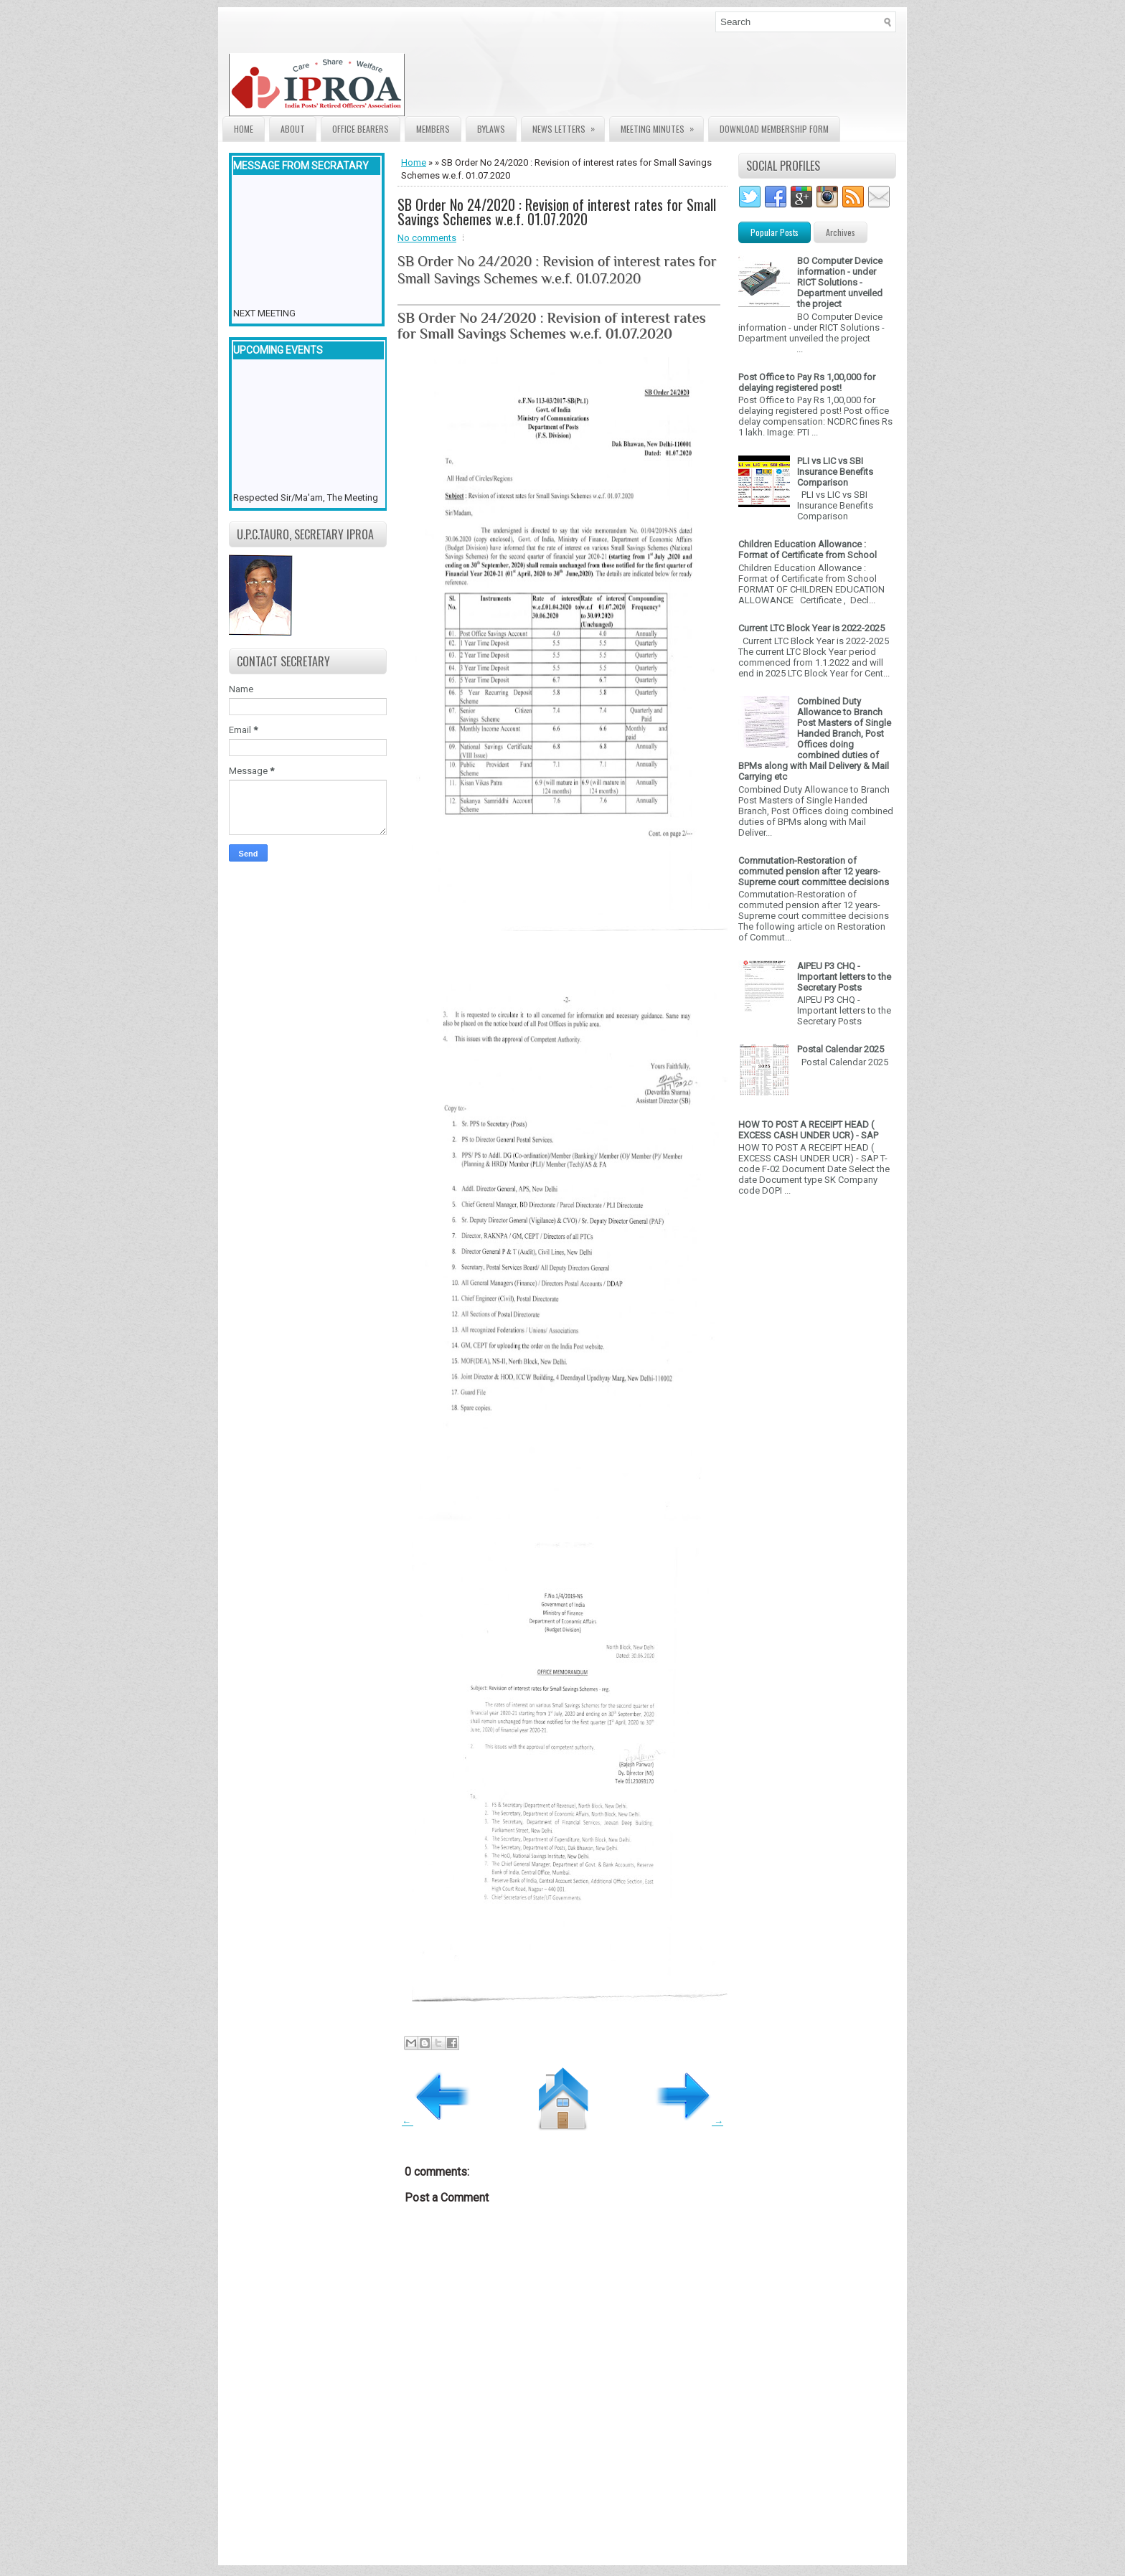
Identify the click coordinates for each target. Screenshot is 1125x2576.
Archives (840, 232)
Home (243, 129)
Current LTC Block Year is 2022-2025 (811, 628)
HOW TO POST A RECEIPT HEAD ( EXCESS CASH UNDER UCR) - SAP (808, 1130)
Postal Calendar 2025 (840, 1049)
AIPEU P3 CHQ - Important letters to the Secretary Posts (844, 977)
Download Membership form (774, 129)
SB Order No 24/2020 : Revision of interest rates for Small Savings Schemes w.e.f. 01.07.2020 (556, 211)
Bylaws (491, 129)
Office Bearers (360, 129)
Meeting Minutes (662, 126)
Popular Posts (774, 232)
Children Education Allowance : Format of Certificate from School (807, 549)
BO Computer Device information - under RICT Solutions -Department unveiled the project (839, 282)
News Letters (568, 126)
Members (433, 129)
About (293, 129)
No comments (426, 237)
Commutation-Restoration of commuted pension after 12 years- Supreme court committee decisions (813, 871)
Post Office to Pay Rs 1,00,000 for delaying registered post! (806, 382)
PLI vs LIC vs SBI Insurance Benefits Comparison (835, 472)
